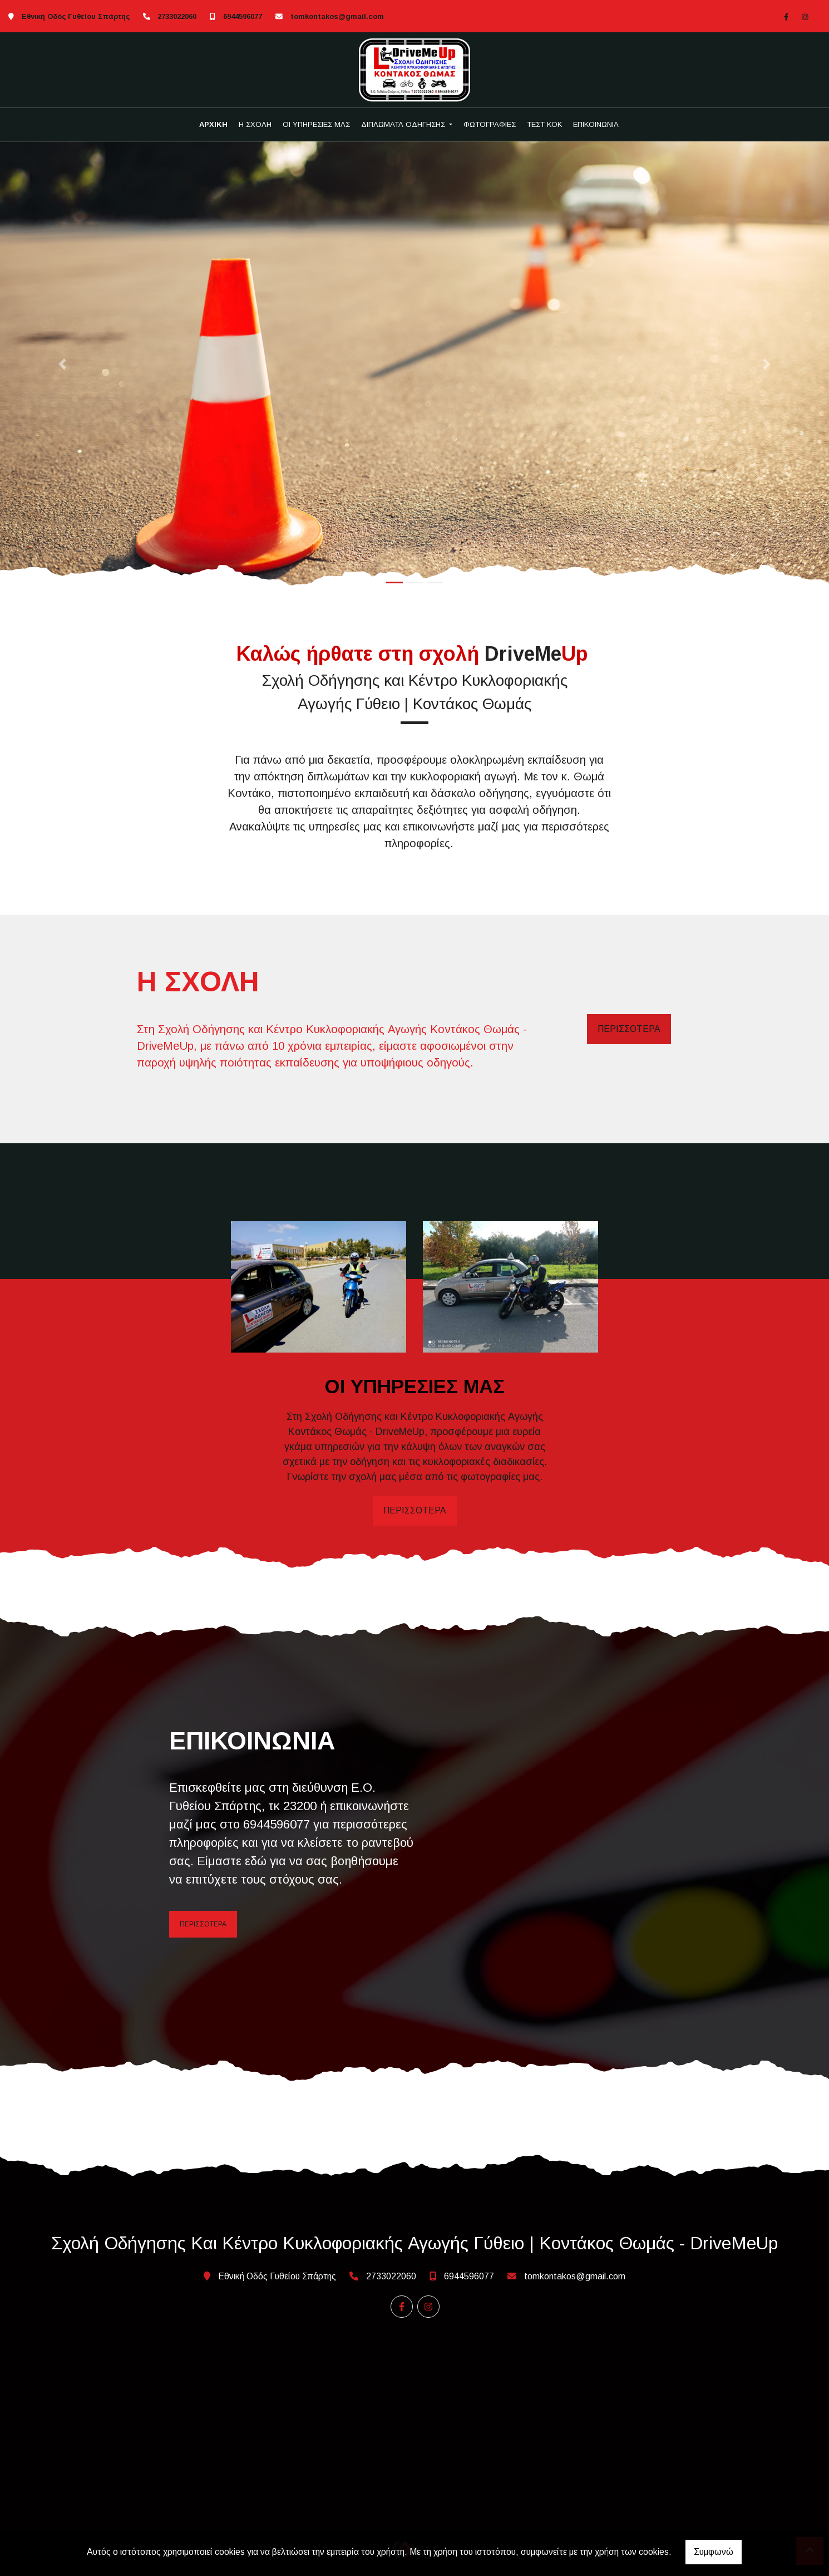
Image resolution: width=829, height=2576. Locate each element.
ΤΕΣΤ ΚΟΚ (544, 124)
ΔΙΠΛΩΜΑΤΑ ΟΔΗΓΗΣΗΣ (404, 124)
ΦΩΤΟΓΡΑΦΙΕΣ (489, 124)
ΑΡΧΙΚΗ (213, 124)
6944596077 (242, 16)
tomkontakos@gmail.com (337, 16)
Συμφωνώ (713, 2552)
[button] (62, 364)
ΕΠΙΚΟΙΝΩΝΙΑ (596, 124)
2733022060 (176, 16)
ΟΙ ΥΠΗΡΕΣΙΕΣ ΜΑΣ (316, 124)
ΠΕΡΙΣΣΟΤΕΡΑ (629, 1029)
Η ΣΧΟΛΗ (255, 124)
